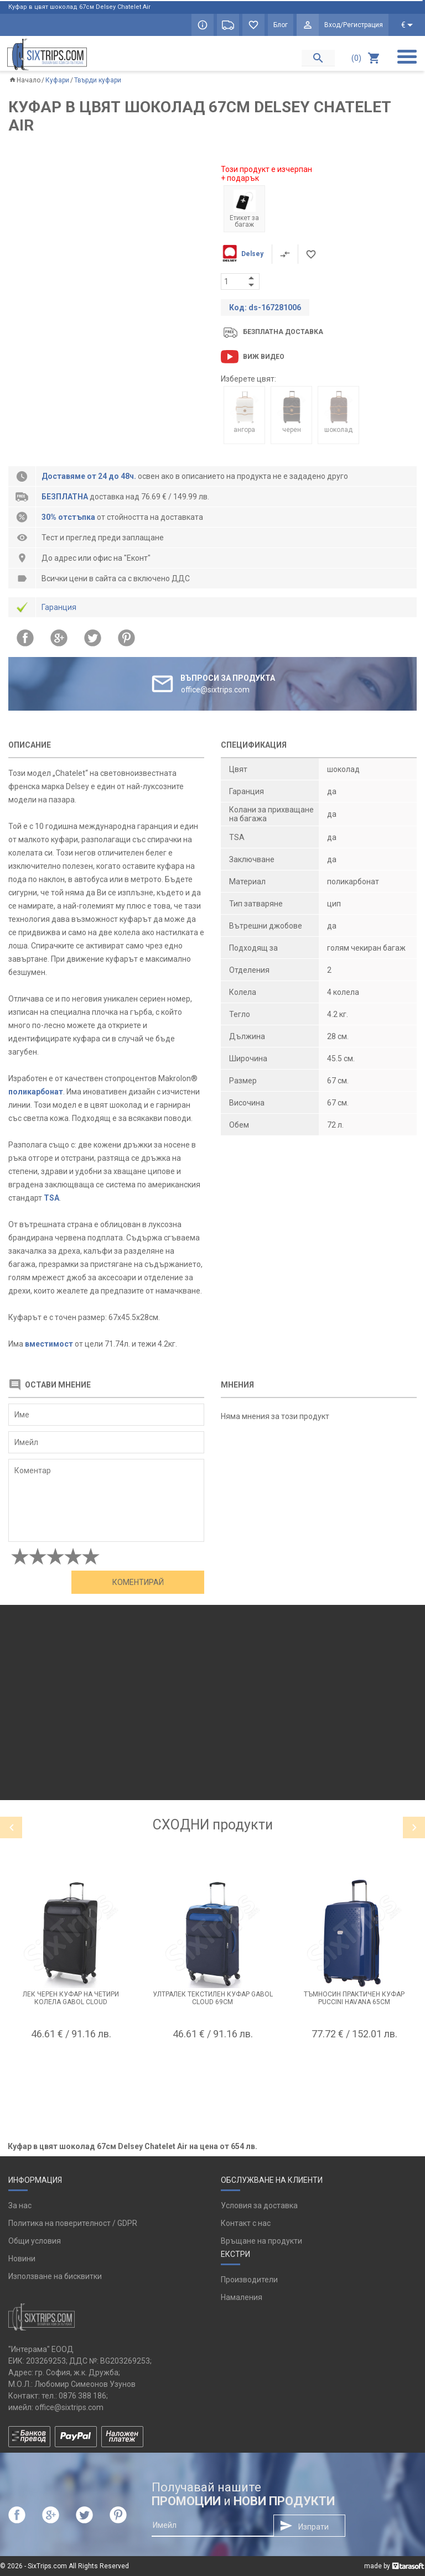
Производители (249, 2279)
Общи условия (34, 2240)
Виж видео (263, 357)
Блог (280, 25)
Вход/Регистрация (353, 25)
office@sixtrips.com (69, 2407)
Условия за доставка (259, 2205)
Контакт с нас (246, 2223)
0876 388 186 (82, 2395)
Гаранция (59, 607)
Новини (21, 2258)
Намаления (241, 2297)
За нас (20, 2205)
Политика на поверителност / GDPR (72, 2223)
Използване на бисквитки (55, 2276)
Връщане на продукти (261, 2240)
